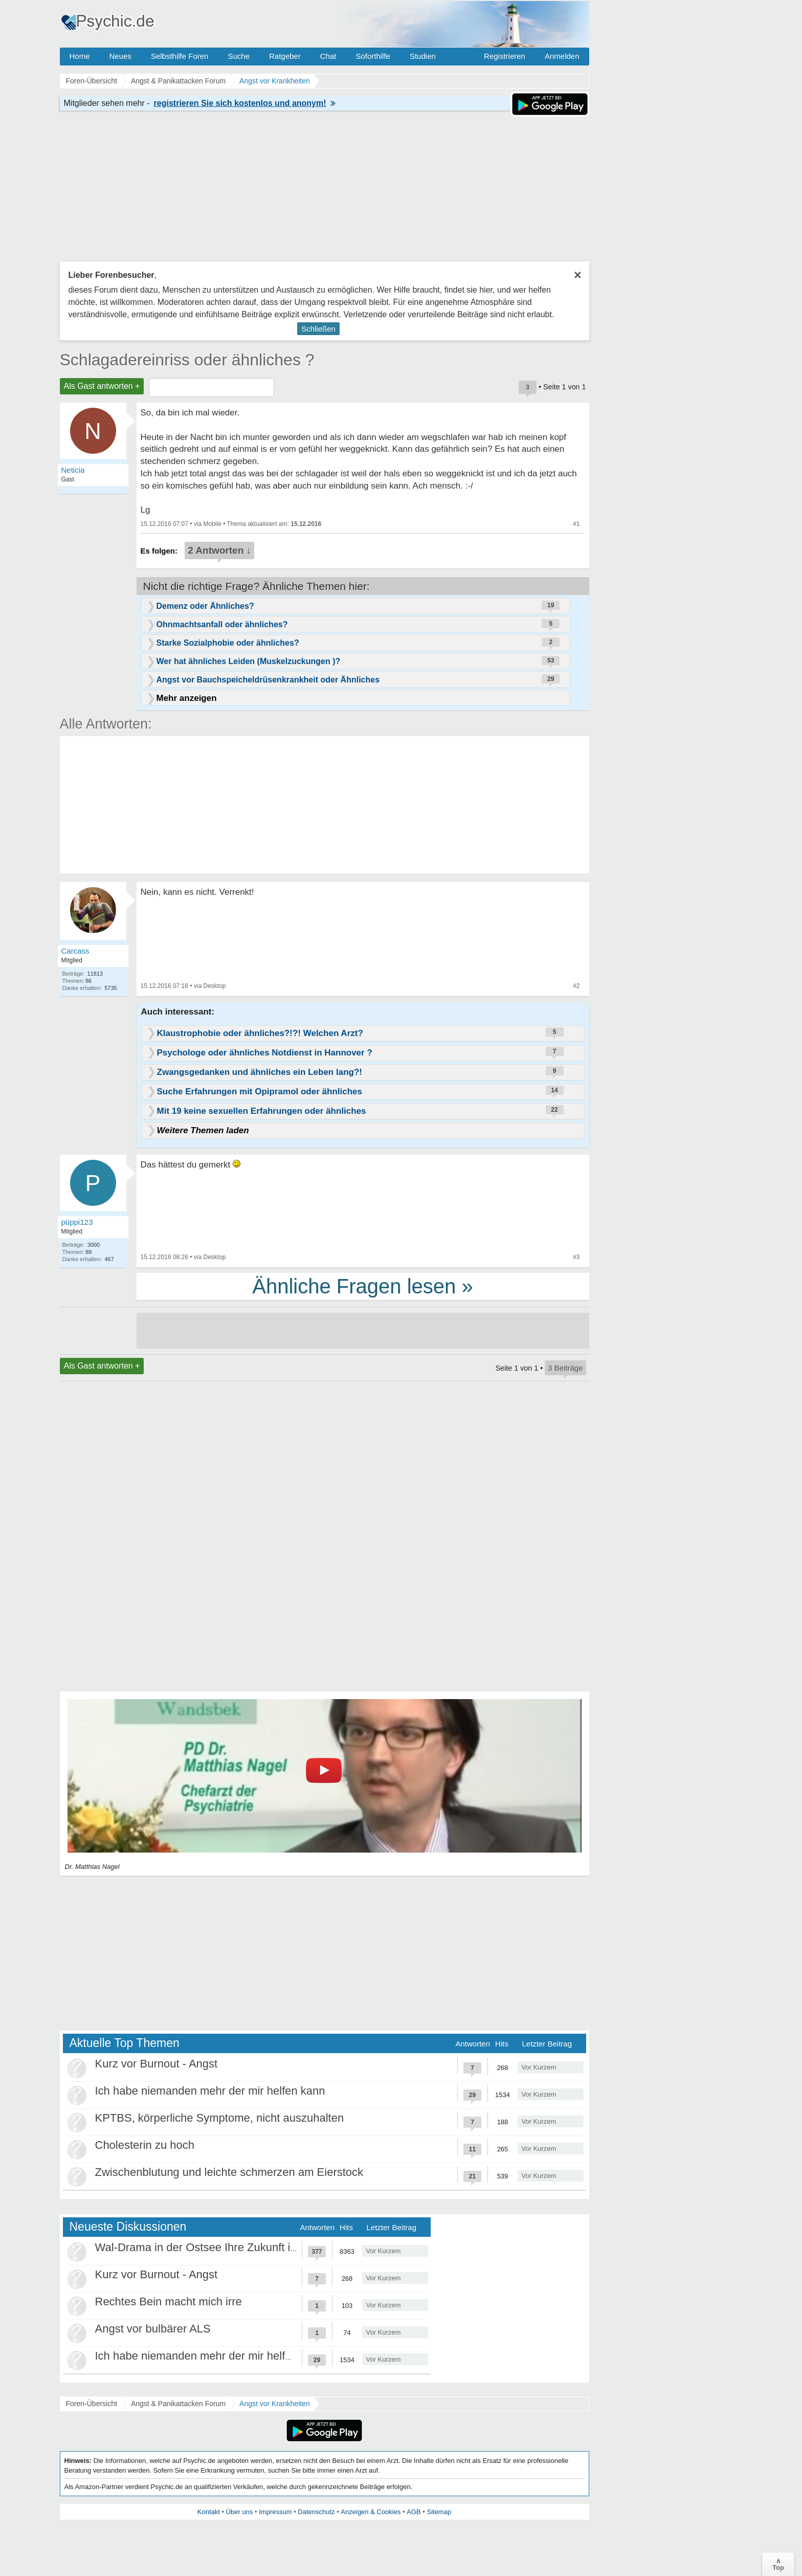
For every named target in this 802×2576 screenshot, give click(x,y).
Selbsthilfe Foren (180, 56)
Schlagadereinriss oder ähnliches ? (187, 359)
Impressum (275, 2512)
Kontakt (208, 2512)
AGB (413, 2512)
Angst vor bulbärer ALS (153, 2328)
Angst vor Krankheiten (274, 2403)
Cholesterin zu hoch (144, 2145)
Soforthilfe (372, 56)
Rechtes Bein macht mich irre (168, 2301)
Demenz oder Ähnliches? (205, 606)
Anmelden (562, 56)
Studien (423, 56)
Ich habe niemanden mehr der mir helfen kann (210, 2090)
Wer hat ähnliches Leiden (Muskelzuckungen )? (249, 661)
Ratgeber (285, 56)
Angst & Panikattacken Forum (178, 2403)
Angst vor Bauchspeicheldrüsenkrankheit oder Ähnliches (268, 679)
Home (80, 56)
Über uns (239, 2512)
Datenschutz (316, 2512)
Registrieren (504, 56)
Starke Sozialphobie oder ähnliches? (228, 643)
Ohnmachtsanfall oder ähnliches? (222, 624)
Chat (328, 56)
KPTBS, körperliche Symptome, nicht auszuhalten (219, 2117)
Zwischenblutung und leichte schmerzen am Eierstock (229, 2172)
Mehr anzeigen (187, 698)
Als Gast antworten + (102, 386)
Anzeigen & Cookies (370, 2512)
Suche (239, 56)
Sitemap (439, 2512)
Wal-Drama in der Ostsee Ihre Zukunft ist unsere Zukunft (236, 2247)
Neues (120, 56)
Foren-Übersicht (91, 2403)
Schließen (318, 328)
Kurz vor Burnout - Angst (156, 2063)
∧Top (778, 2564)
